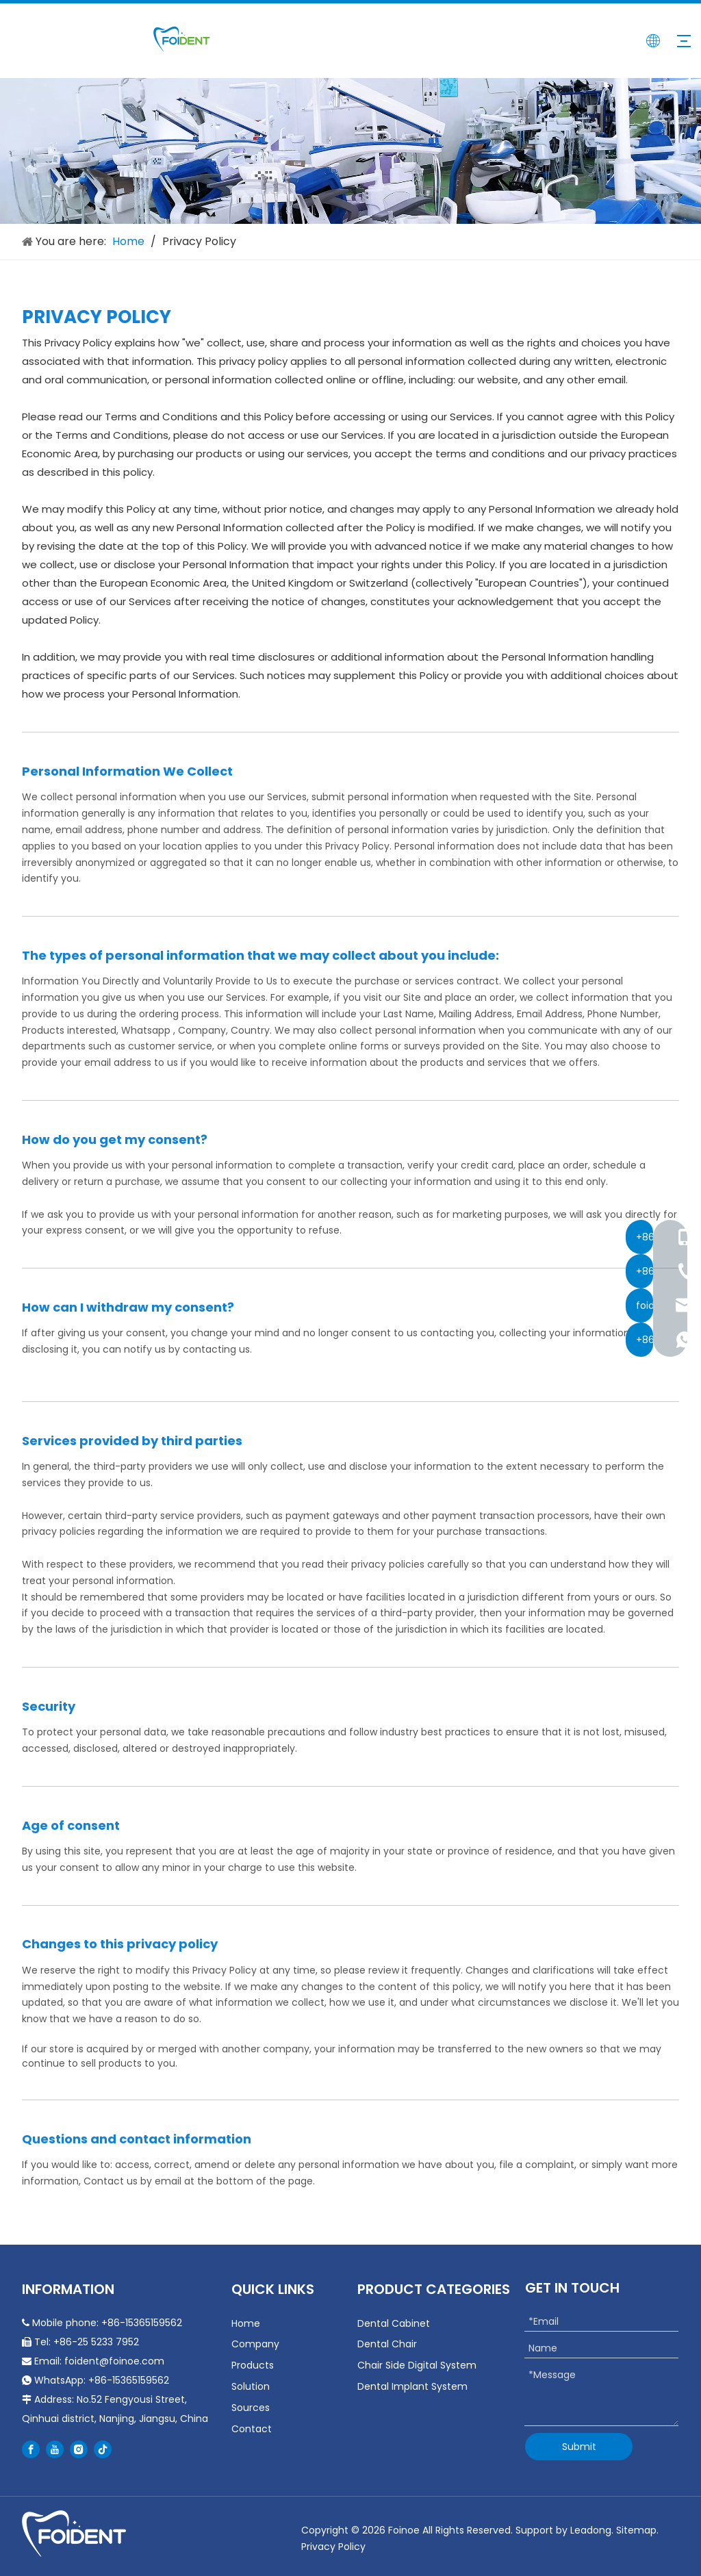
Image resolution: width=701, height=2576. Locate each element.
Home (245, 2323)
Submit (579, 2446)
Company (255, 2344)
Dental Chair (387, 2344)
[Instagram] (79, 2449)
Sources (250, 2407)
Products (252, 2365)
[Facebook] (31, 2449)
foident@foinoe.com (114, 2361)
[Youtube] (55, 2449)
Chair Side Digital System (416, 2365)
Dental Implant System (412, 2386)
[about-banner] (350, 151)
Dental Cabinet (393, 2323)
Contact (251, 2429)
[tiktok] (103, 2449)
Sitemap (636, 2530)
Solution (250, 2386)
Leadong (590, 2530)
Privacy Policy (333, 2546)
